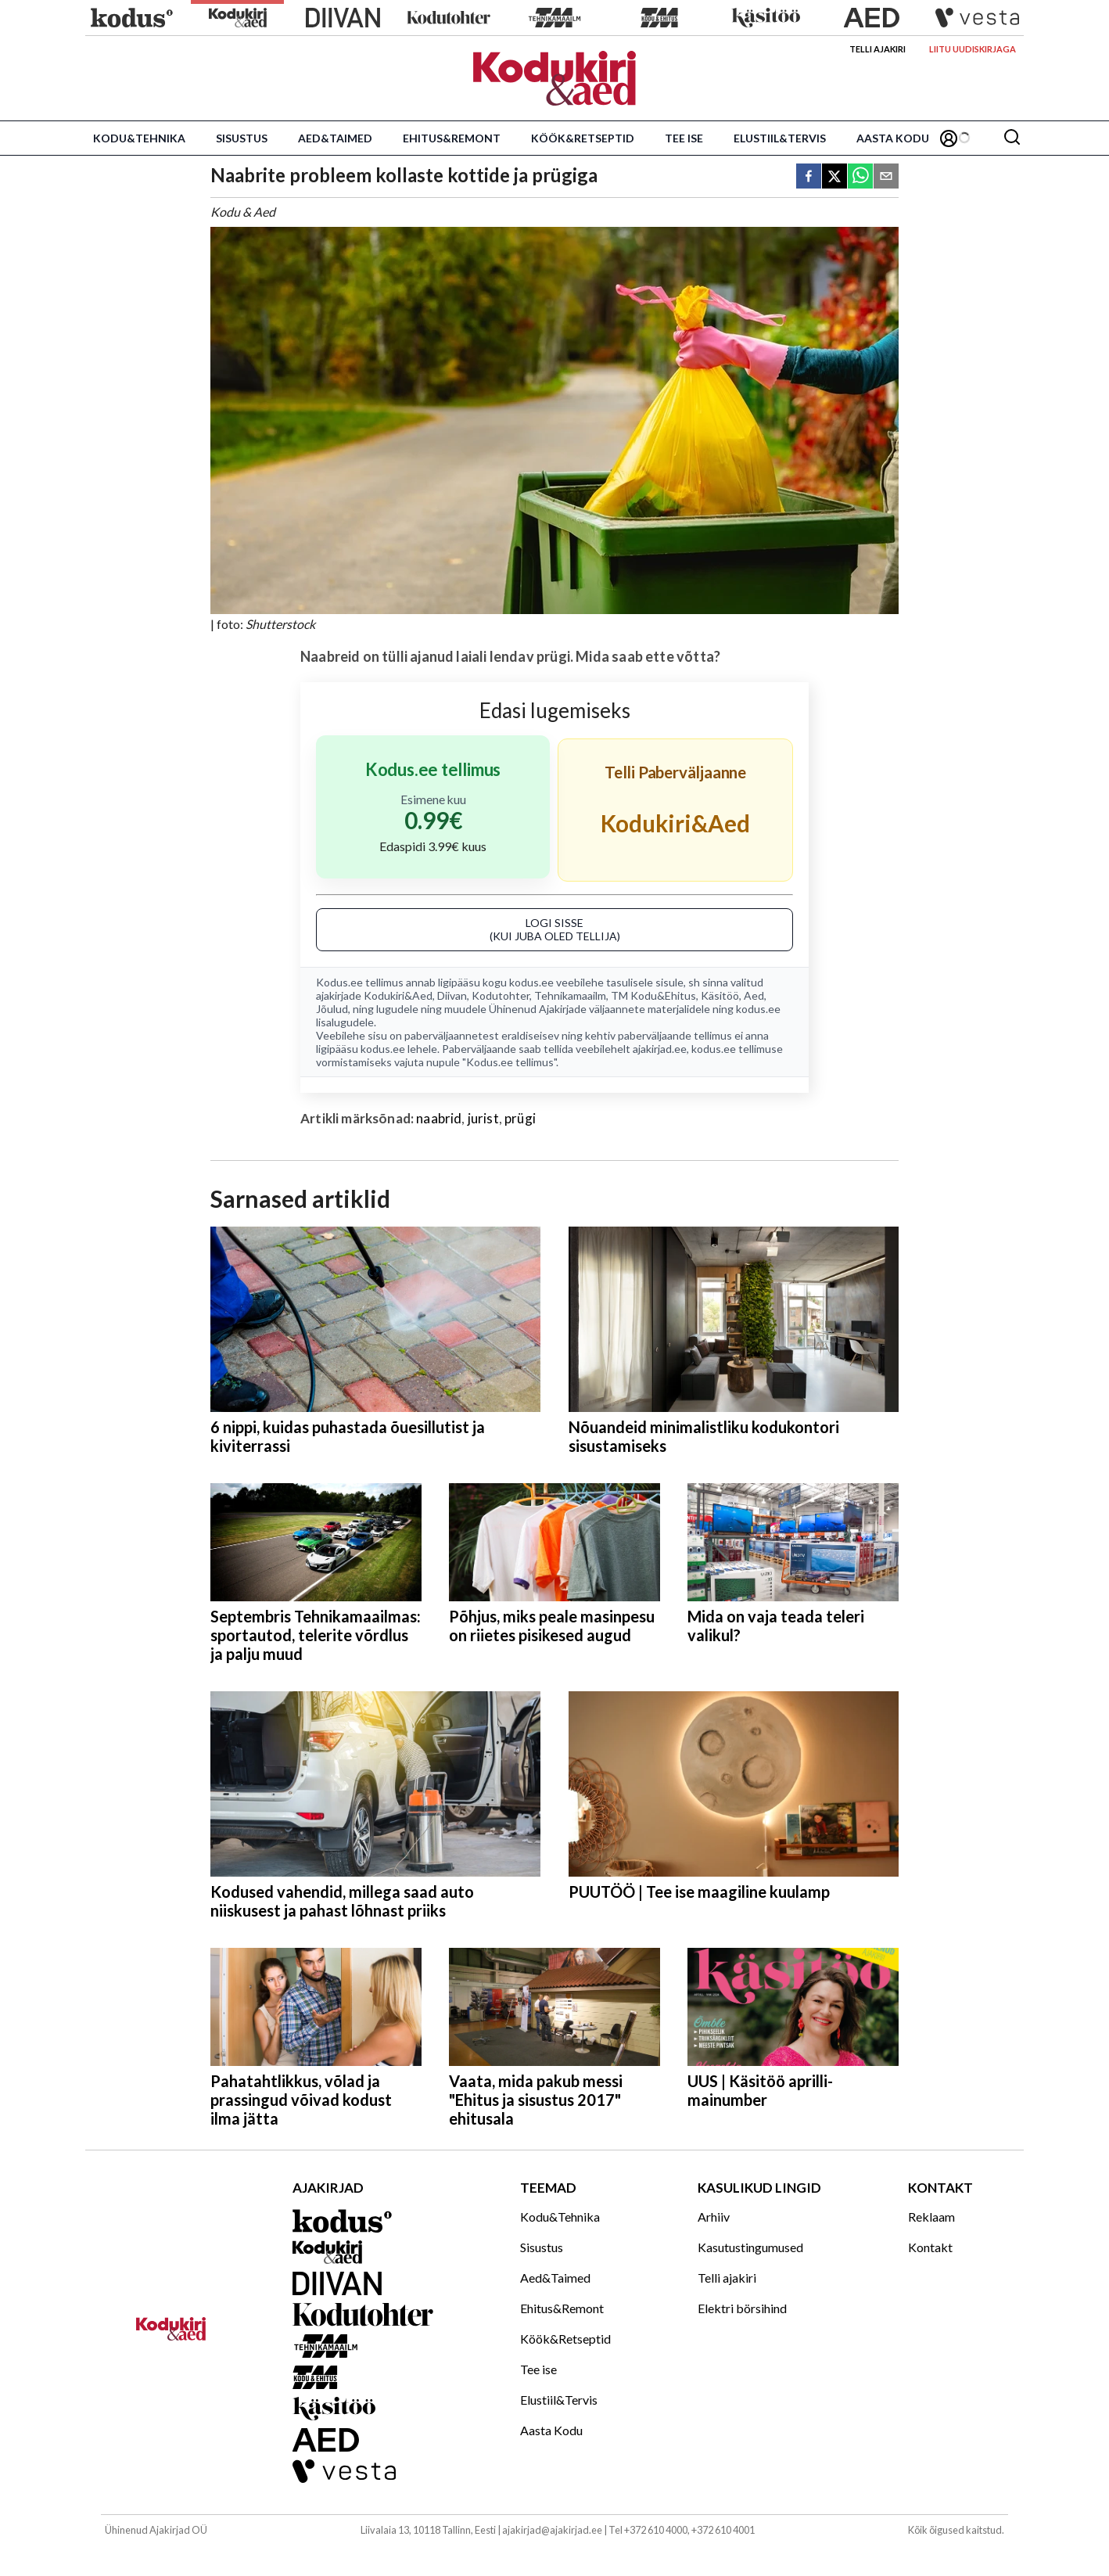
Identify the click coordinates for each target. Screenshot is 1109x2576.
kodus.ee (531, 982)
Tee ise (684, 138)
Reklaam (931, 2216)
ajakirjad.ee (660, 1048)
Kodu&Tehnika (139, 138)
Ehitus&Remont (452, 138)
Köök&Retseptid (582, 138)
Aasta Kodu (892, 138)
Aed (754, 995)
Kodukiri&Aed (398, 995)
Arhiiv (714, 2216)
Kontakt (930, 2247)
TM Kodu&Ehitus (653, 995)
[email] (886, 177)
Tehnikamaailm (570, 995)
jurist (483, 1118)
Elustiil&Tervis (780, 138)
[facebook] (808, 177)
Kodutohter (500, 995)
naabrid (438, 1118)
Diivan (452, 995)
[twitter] (834, 177)
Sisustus (241, 138)
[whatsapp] (860, 177)
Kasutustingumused (750, 2247)
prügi (520, 1118)
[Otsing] (1012, 138)
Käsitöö (720, 995)
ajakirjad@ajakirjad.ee (552, 2530)
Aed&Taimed (335, 138)
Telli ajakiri (877, 49)
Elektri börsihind (742, 2308)
